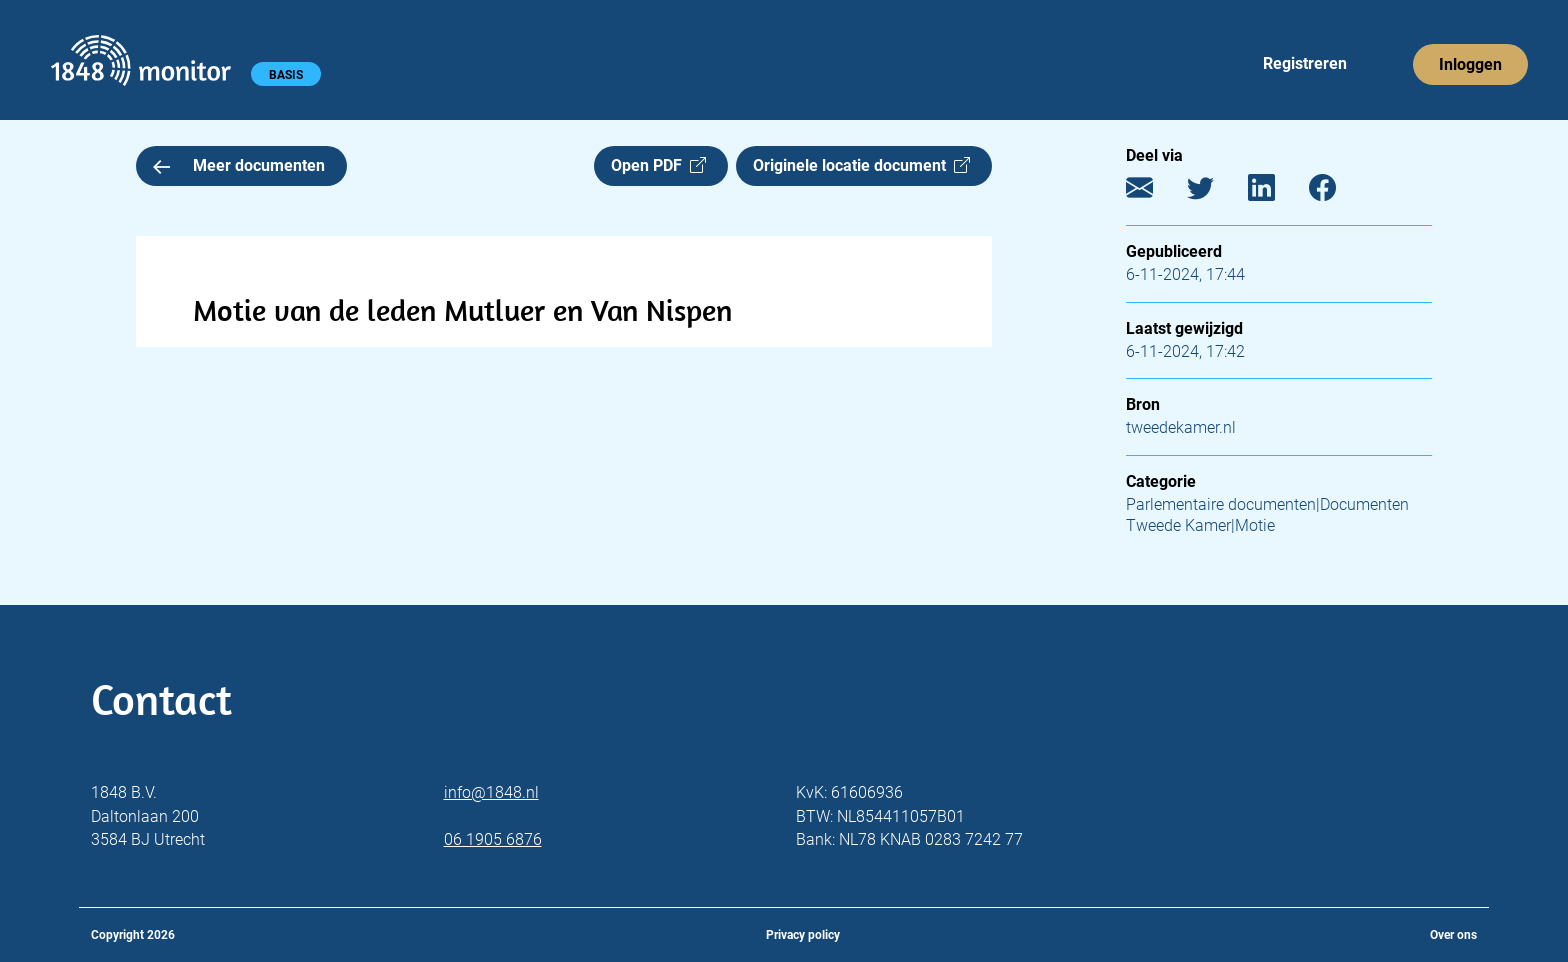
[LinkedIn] (1276, 192)
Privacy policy (803, 935)
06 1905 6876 (493, 839)
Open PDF (658, 165)
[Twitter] (1215, 192)
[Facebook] (1337, 192)
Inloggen (1470, 64)
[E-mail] (1154, 192)
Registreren (1305, 63)
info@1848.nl (491, 792)
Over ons (1453, 935)
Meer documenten (239, 165)
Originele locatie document (861, 165)
